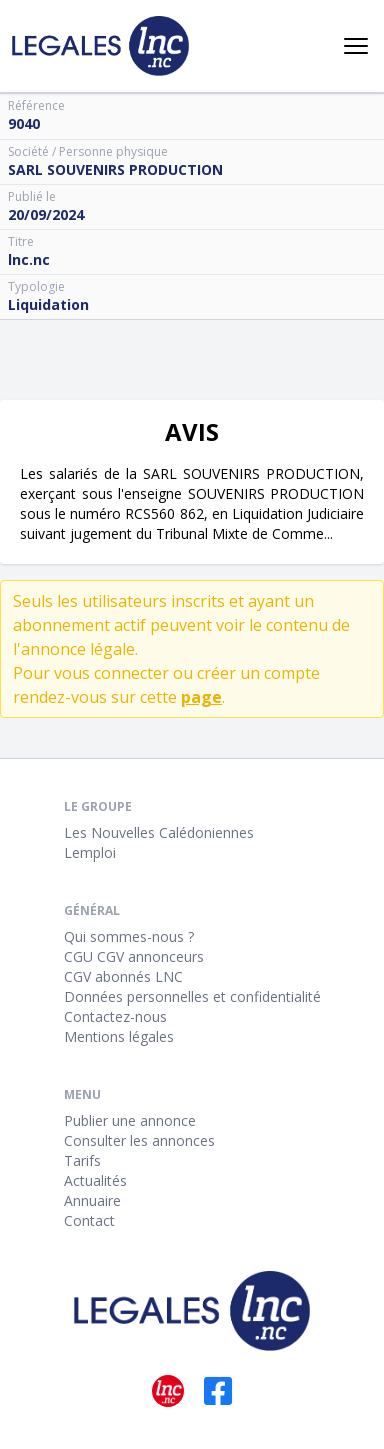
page (201, 697)
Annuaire (92, 1200)
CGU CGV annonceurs (134, 956)
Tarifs (82, 1160)
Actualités (95, 1180)
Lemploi (90, 852)
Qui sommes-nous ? (129, 936)
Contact (89, 1220)
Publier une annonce (130, 1120)
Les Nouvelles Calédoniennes (159, 832)
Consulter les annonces (139, 1140)
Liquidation (48, 304)
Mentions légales (119, 1036)
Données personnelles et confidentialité (192, 996)
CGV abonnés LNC (123, 976)
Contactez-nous (115, 1016)
